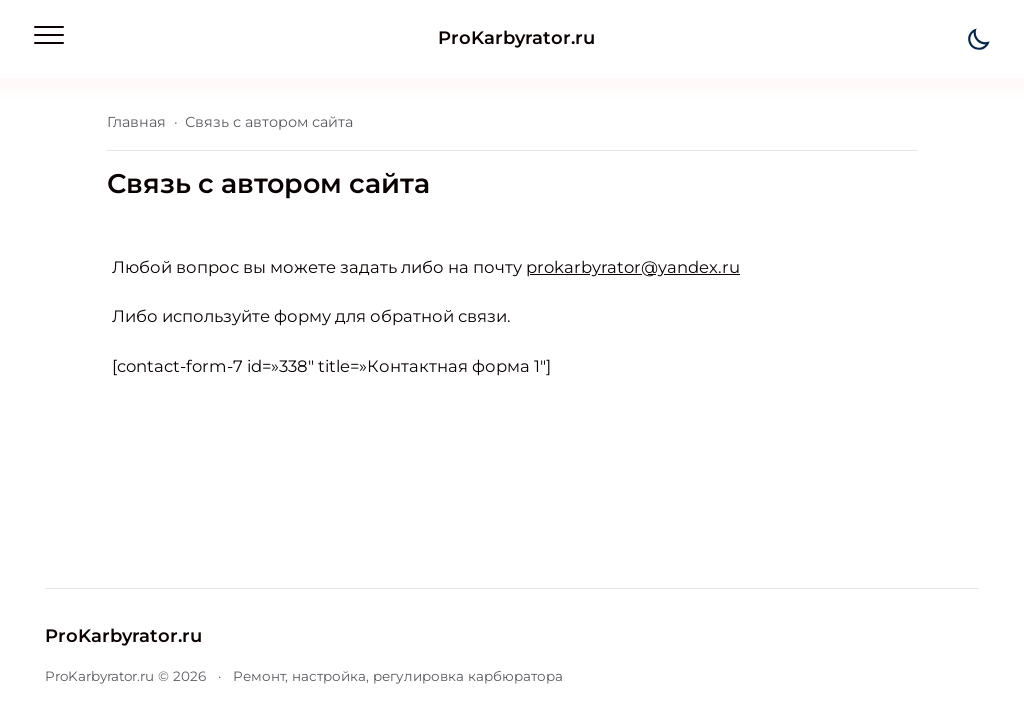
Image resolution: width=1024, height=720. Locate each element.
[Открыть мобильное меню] (49, 35)
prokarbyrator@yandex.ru (633, 267)
